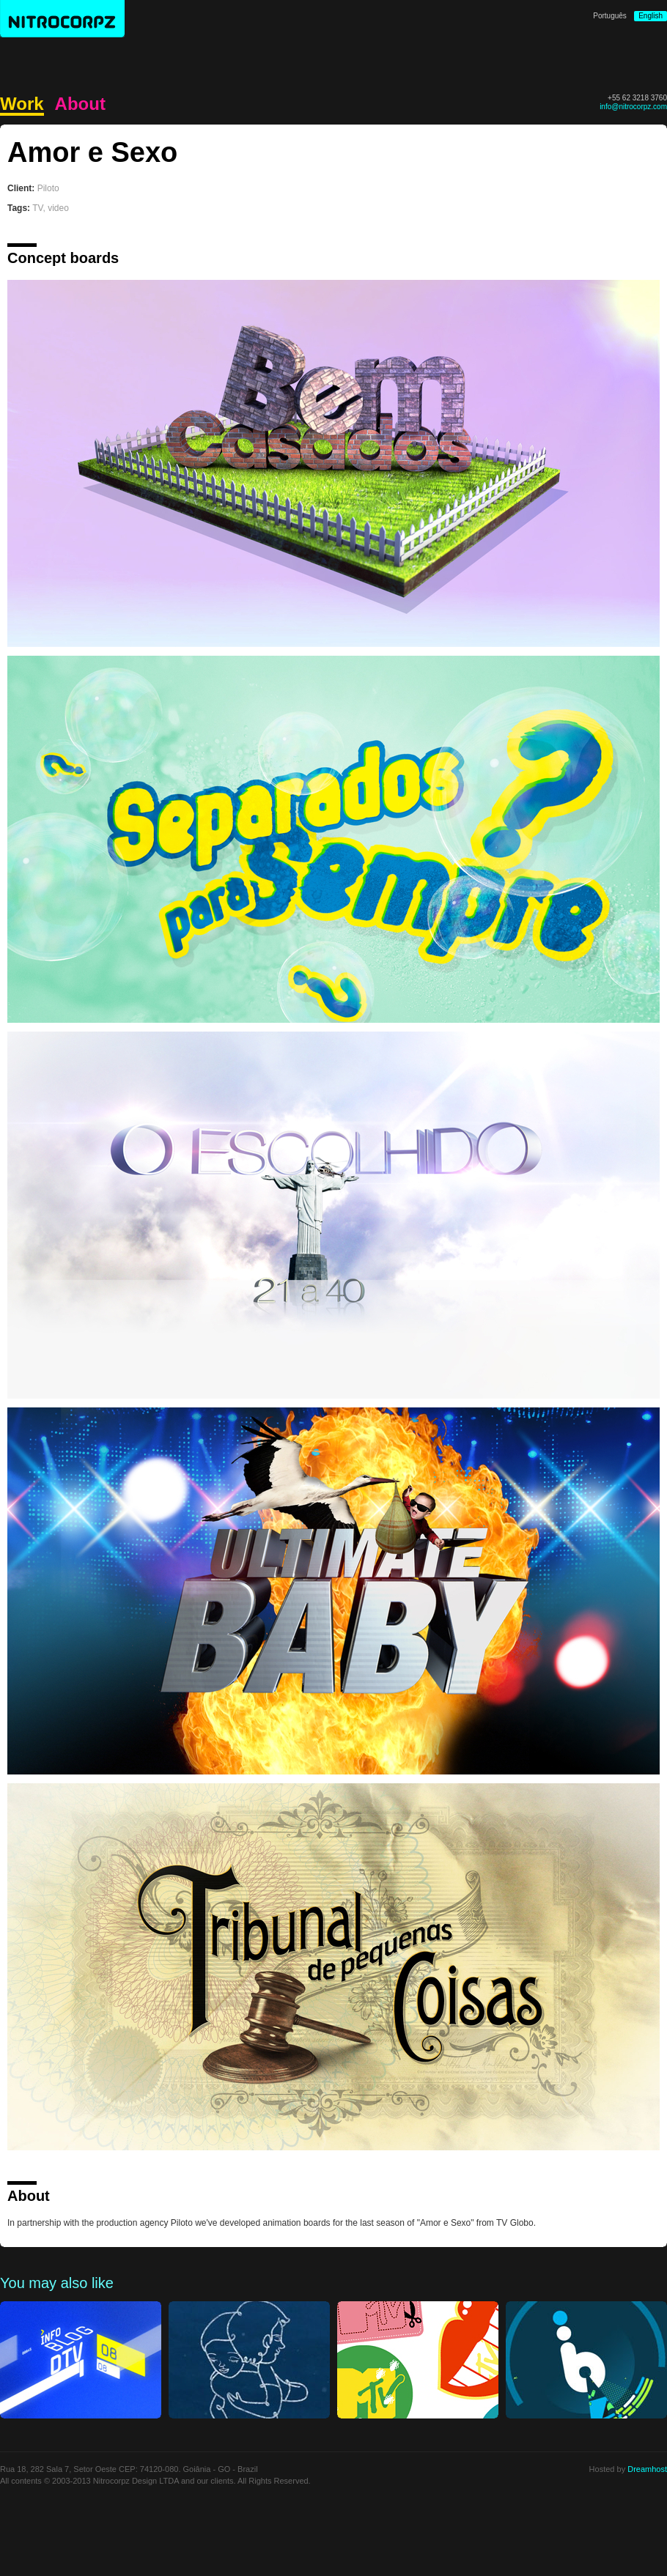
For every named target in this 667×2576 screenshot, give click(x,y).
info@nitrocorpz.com (633, 107)
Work (22, 104)
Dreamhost (647, 2469)
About (80, 104)
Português (610, 16)
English (650, 16)
